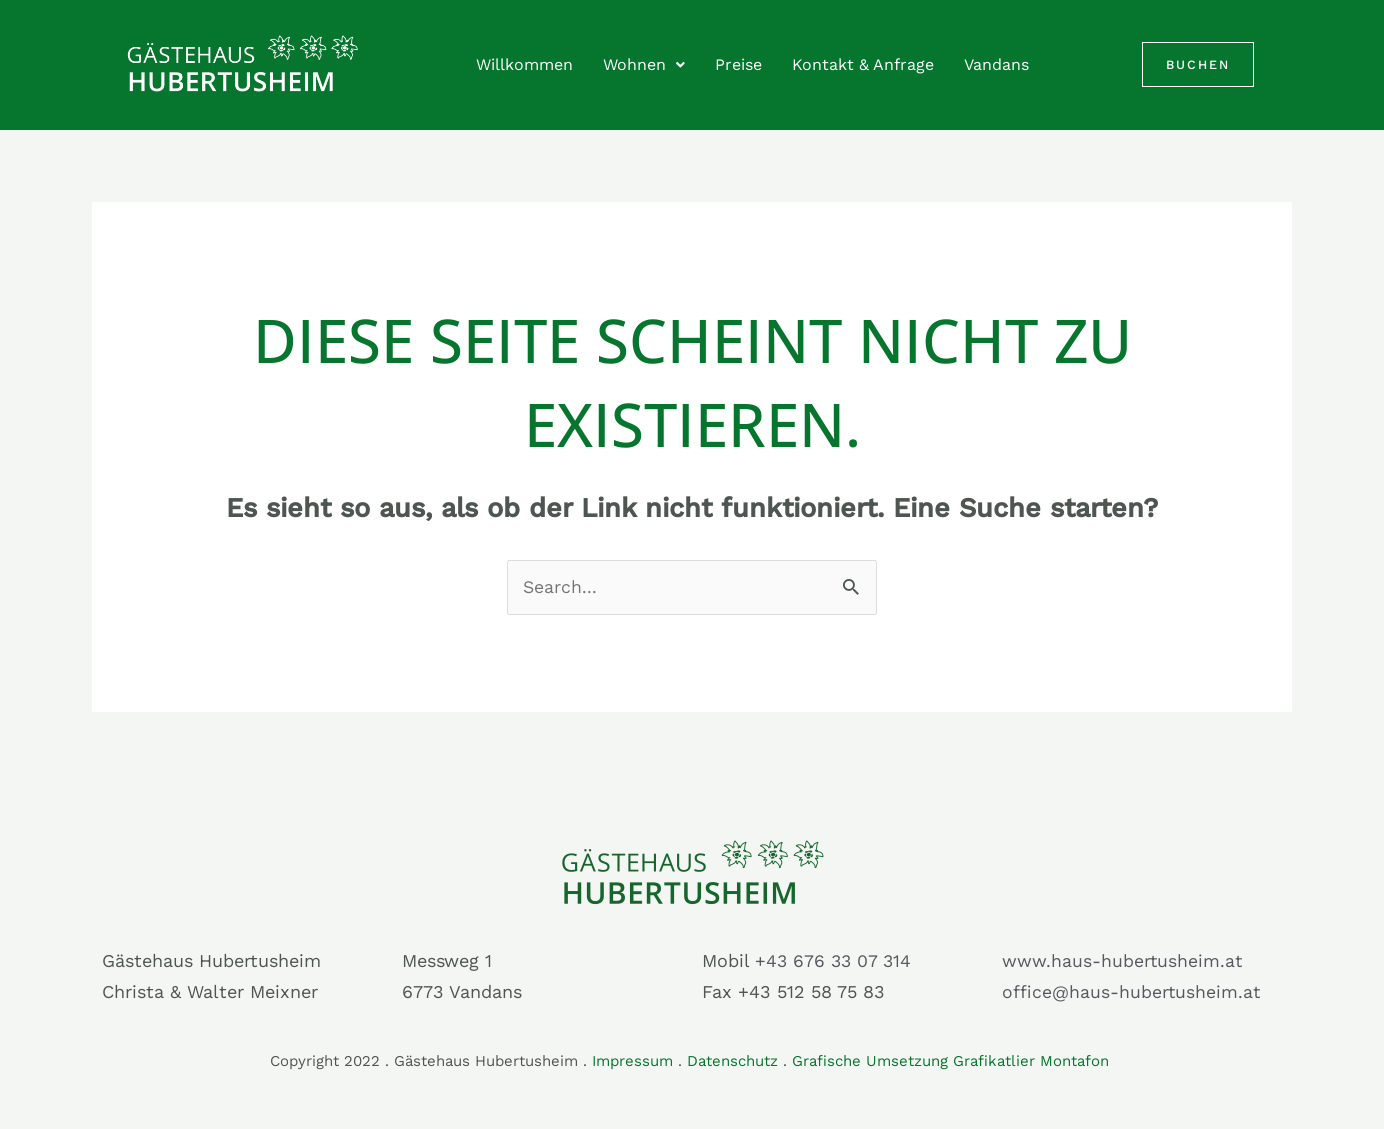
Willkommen (524, 64)
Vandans (996, 64)
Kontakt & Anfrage (863, 64)
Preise (738, 64)
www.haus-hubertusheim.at (1123, 961)
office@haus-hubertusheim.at (1132, 992)
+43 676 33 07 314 (835, 961)
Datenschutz (732, 1061)
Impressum (632, 1061)
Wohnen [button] (644, 64)
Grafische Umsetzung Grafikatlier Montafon (953, 1061)
